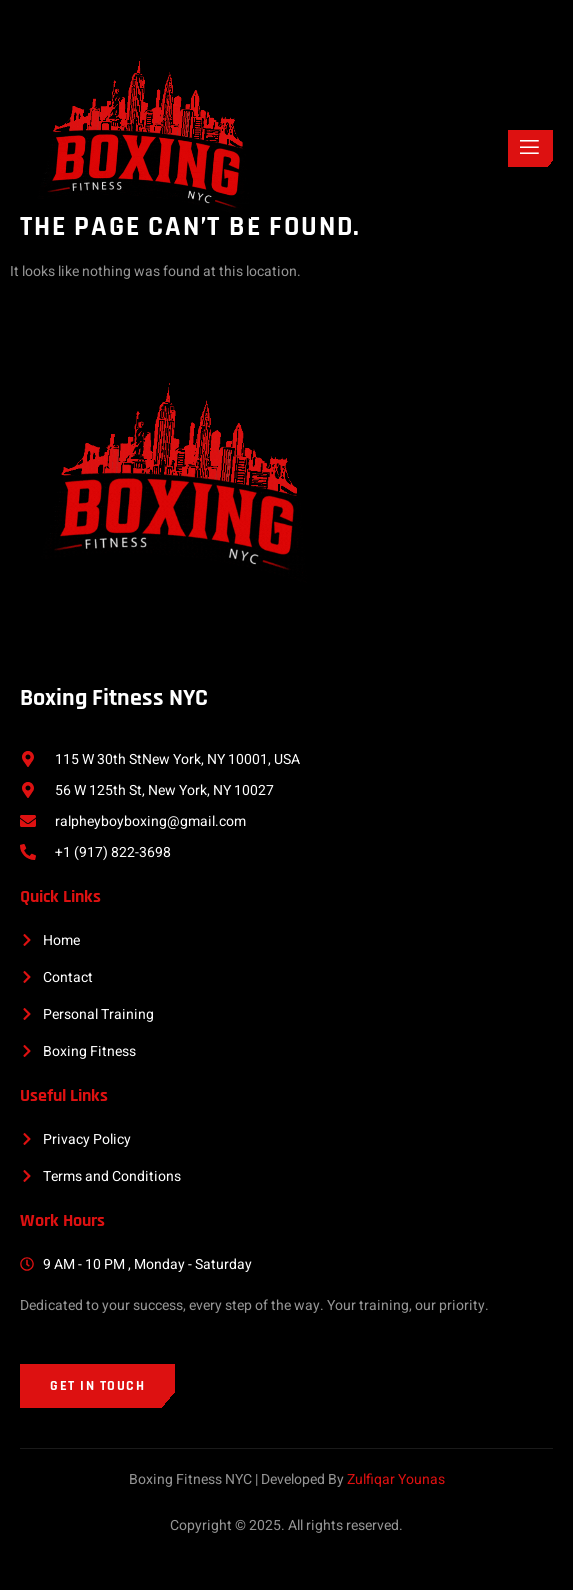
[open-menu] (530, 148)
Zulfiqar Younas (396, 1479)
